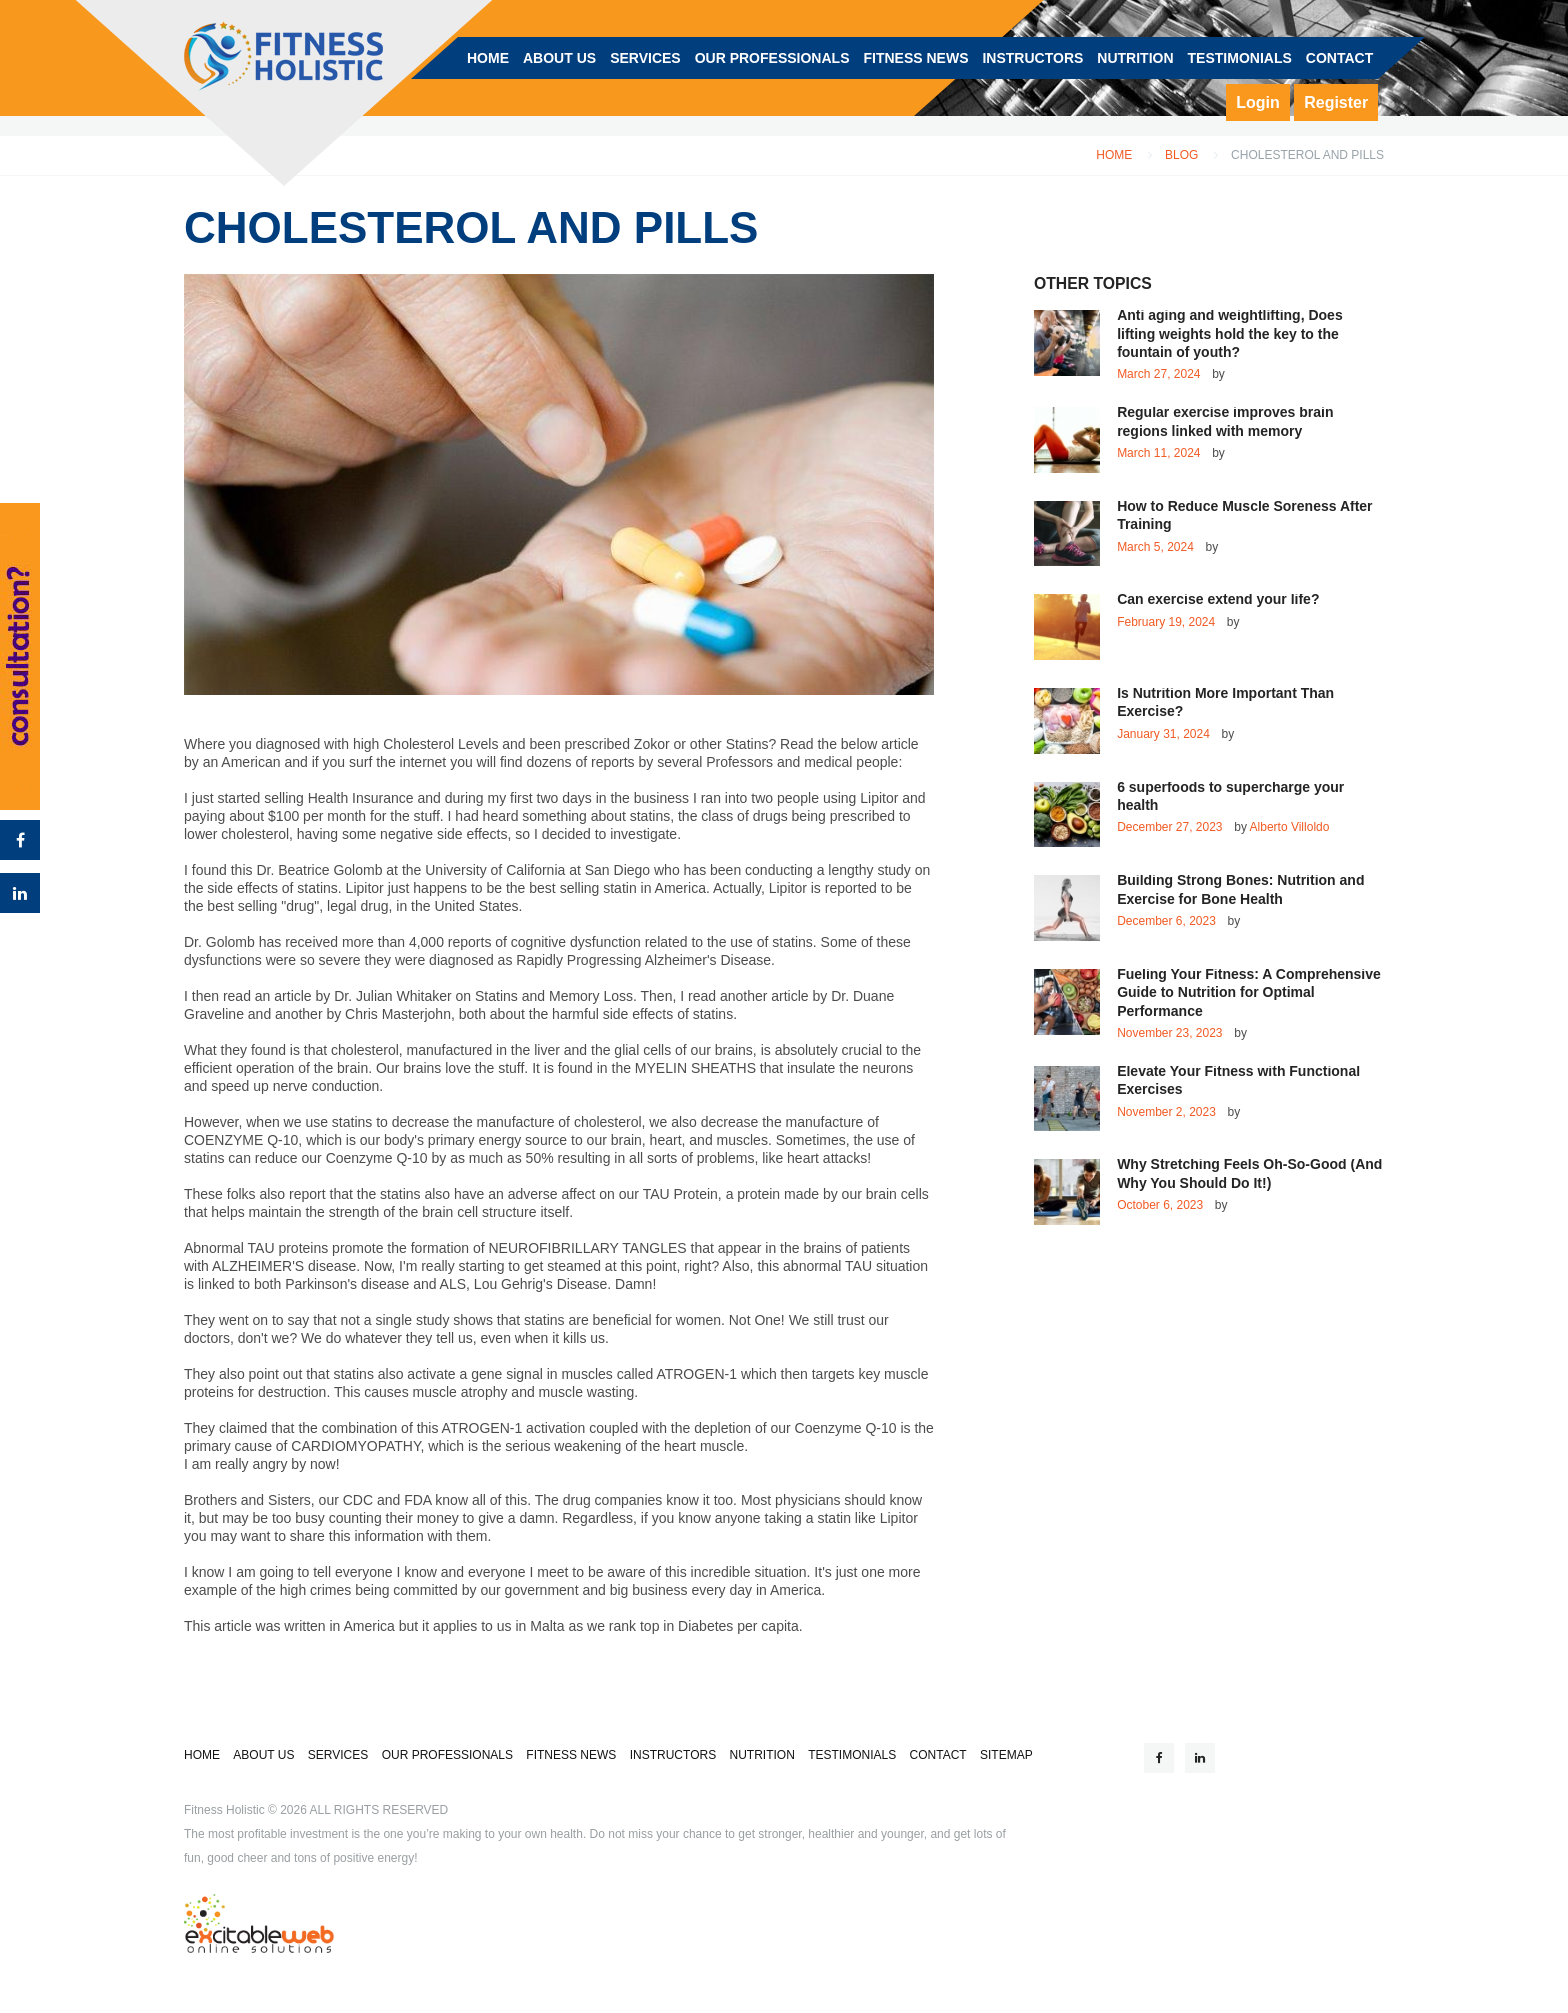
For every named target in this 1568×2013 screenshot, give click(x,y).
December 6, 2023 (1166, 921)
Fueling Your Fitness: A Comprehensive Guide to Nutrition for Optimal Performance (1249, 992)
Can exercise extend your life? (1218, 599)
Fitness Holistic (224, 1810)
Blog (1181, 155)
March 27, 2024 (1158, 374)
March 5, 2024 (1155, 547)
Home (1114, 155)
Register (1336, 102)
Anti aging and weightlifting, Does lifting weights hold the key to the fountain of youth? (1230, 333)
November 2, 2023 (1166, 1112)
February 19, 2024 (1166, 622)
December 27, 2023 (1169, 827)
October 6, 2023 (1160, 1205)
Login (1258, 102)
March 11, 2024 (1158, 453)
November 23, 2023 (1169, 1033)
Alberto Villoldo (1290, 827)
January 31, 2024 (1163, 734)
